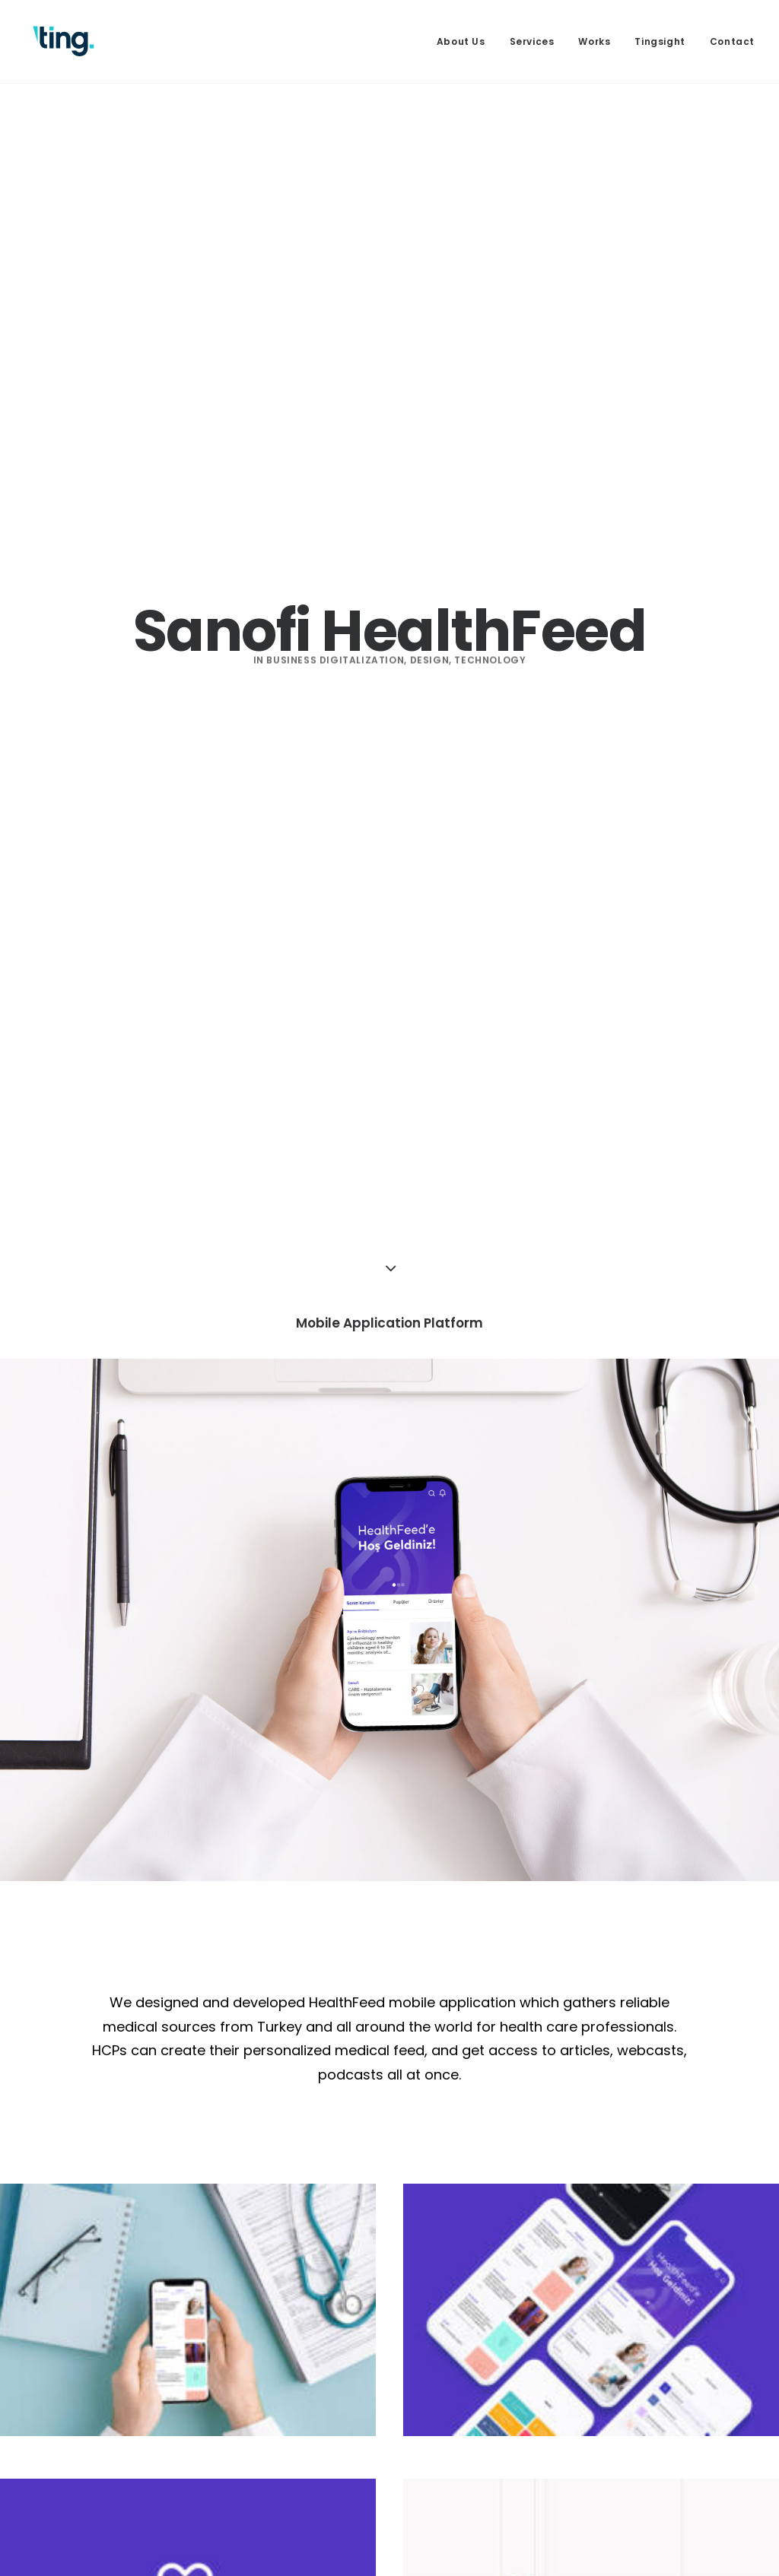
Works (594, 41)
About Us (461, 41)
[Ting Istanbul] (63, 41)
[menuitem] (466, 41)
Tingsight (659, 41)
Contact (732, 41)
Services (532, 41)
